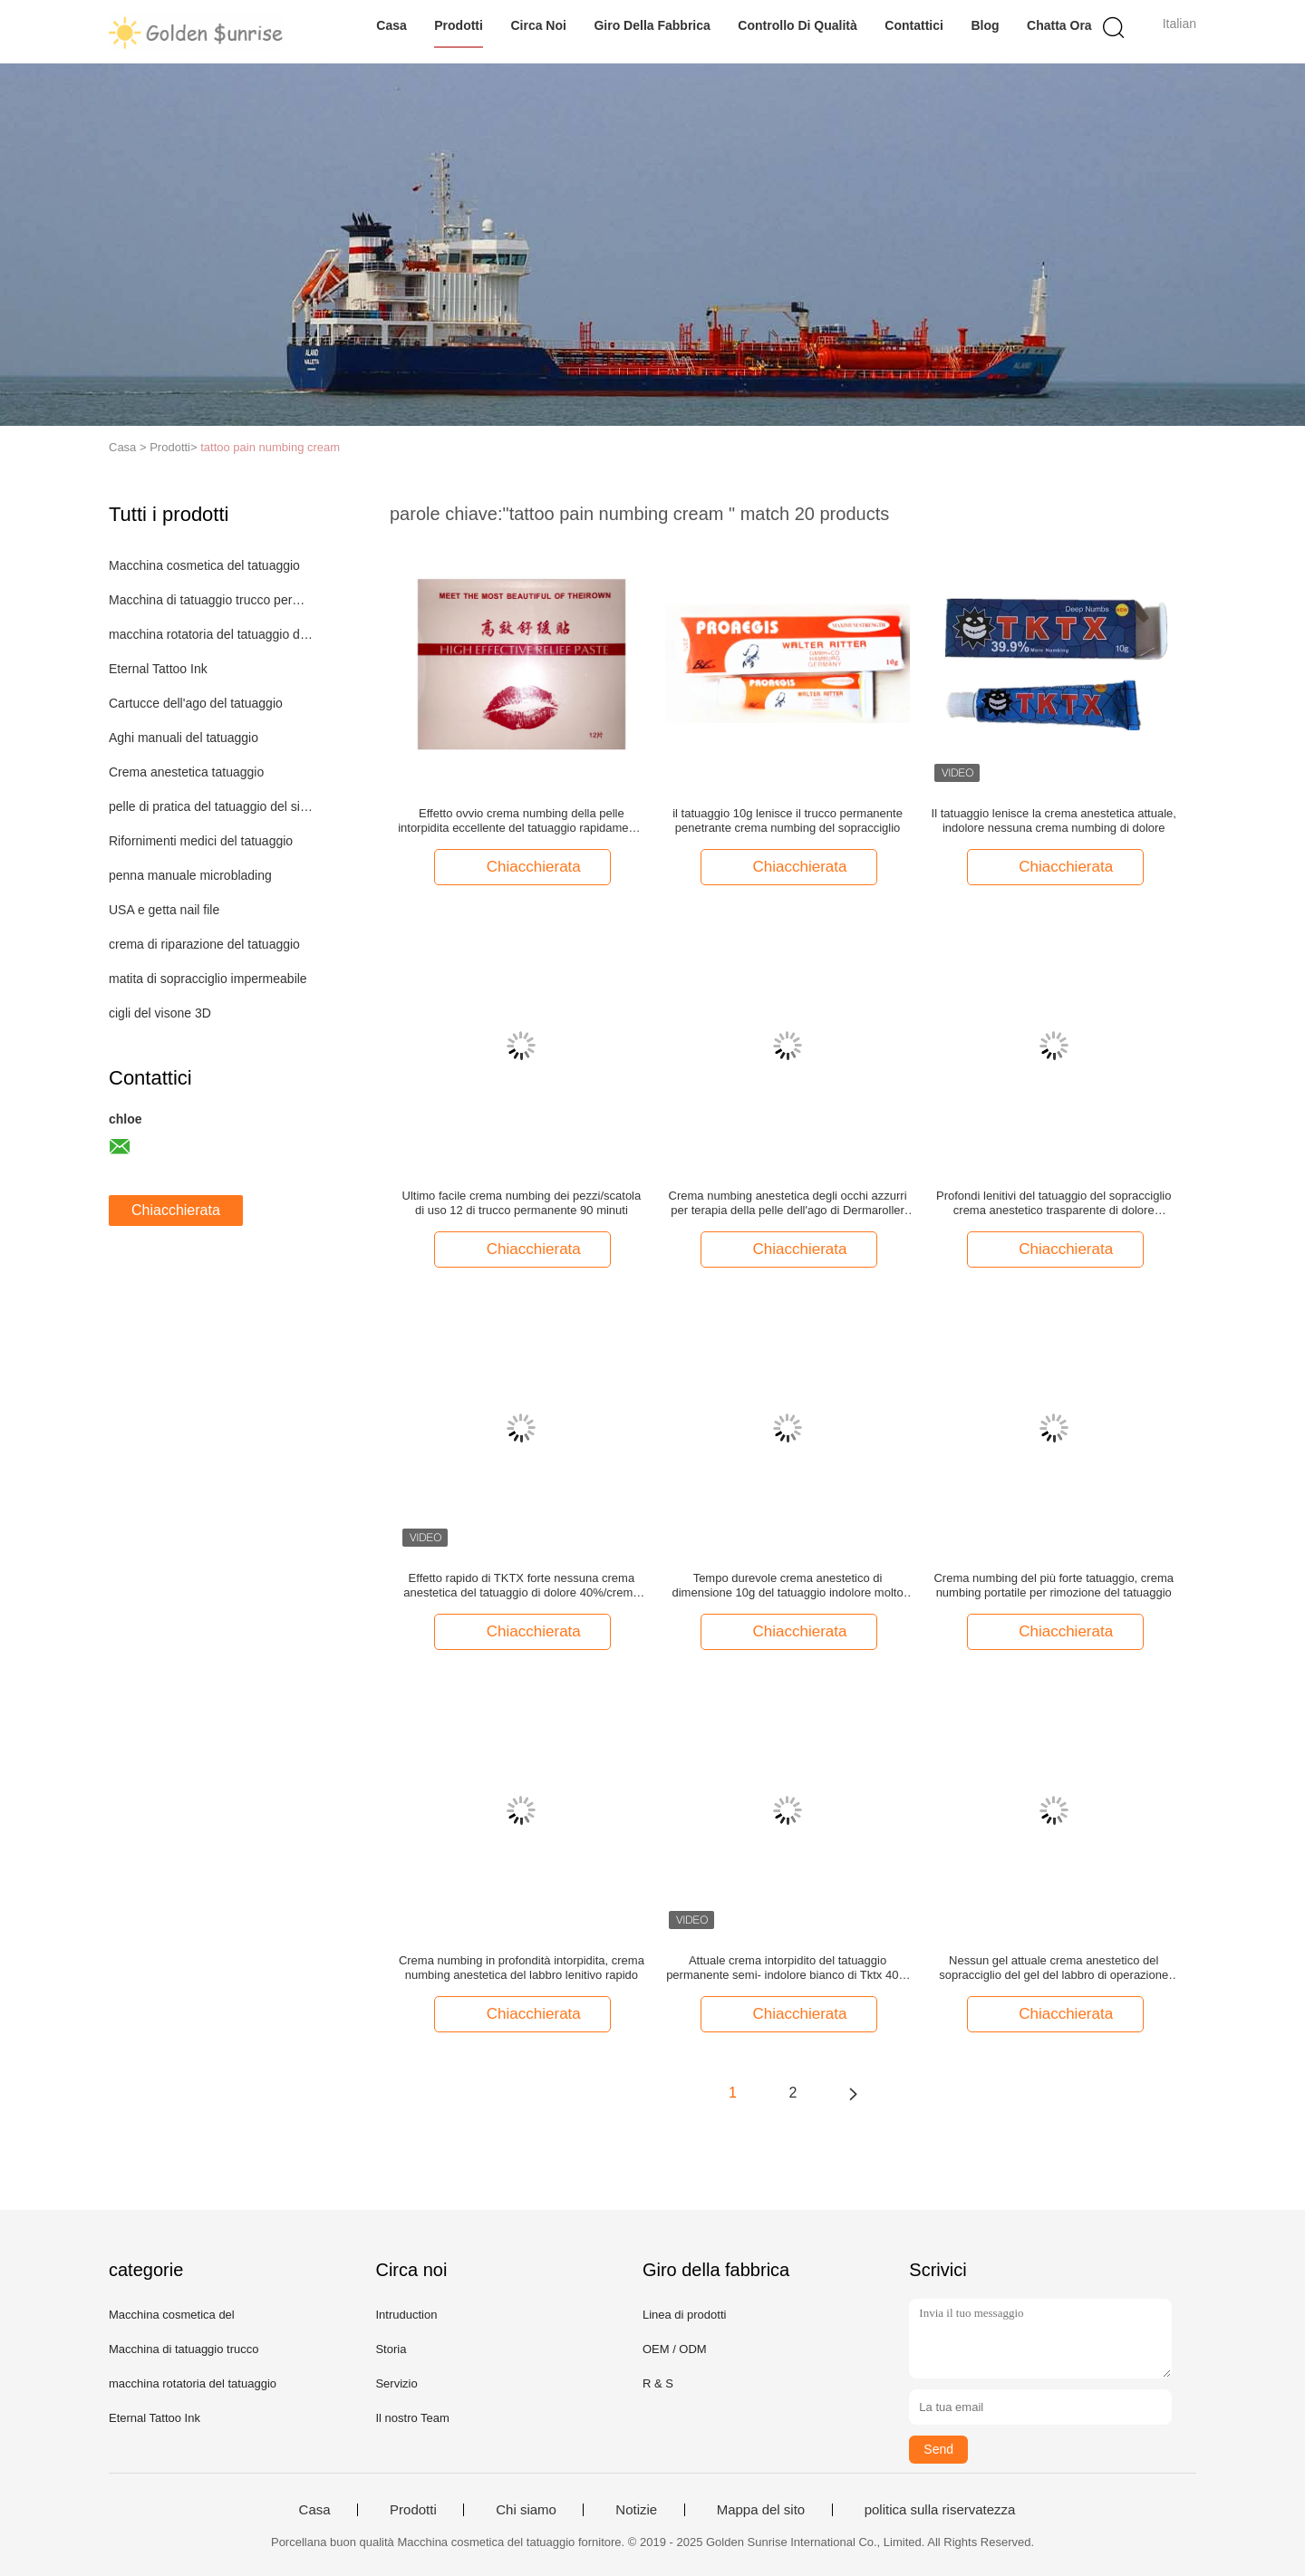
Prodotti (458, 25)
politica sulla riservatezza (940, 2510)
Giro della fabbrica (652, 25)
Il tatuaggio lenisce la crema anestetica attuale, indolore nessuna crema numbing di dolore (1054, 820)
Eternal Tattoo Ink (158, 668)
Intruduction (406, 2314)
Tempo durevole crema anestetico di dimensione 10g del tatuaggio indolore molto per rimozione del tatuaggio (788, 1585)
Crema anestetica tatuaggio (186, 772)
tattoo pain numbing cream (270, 447)
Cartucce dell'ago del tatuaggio (196, 703)
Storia (390, 2349)
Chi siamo (526, 2510)
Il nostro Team (412, 2418)
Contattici (913, 25)
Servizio (396, 2383)
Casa (391, 25)
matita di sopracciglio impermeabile (208, 978)
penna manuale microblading (190, 875)
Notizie (636, 2510)
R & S (658, 2383)
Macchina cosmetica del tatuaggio (204, 565)
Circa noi (538, 25)
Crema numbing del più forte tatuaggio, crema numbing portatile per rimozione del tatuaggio (1053, 1585)
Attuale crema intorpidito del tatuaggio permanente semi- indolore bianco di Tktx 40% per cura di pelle (787, 1968)
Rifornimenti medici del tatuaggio (201, 841)
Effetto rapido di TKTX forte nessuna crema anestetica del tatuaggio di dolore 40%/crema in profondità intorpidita (521, 1585)
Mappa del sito (761, 2510)
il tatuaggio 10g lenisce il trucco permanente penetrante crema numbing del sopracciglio (787, 820)
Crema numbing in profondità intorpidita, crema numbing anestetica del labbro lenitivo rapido (521, 1968)
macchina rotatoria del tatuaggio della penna (211, 634)
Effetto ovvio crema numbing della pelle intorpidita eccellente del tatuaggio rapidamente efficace (521, 820)
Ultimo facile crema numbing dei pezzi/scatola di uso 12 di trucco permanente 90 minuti (522, 1203)
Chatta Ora (1059, 25)
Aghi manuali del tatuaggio (183, 737)
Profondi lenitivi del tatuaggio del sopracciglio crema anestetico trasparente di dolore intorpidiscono (1053, 1203)
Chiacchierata (175, 1210)
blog (985, 25)
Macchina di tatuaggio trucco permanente (211, 600)
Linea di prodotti (685, 2314)
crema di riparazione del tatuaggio (204, 944)
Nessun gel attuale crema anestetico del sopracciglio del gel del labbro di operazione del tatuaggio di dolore (1053, 1968)
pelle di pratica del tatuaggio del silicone (211, 806)
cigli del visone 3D (160, 1013)
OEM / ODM (675, 2349)
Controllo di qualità (797, 25)
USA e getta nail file (164, 909)
